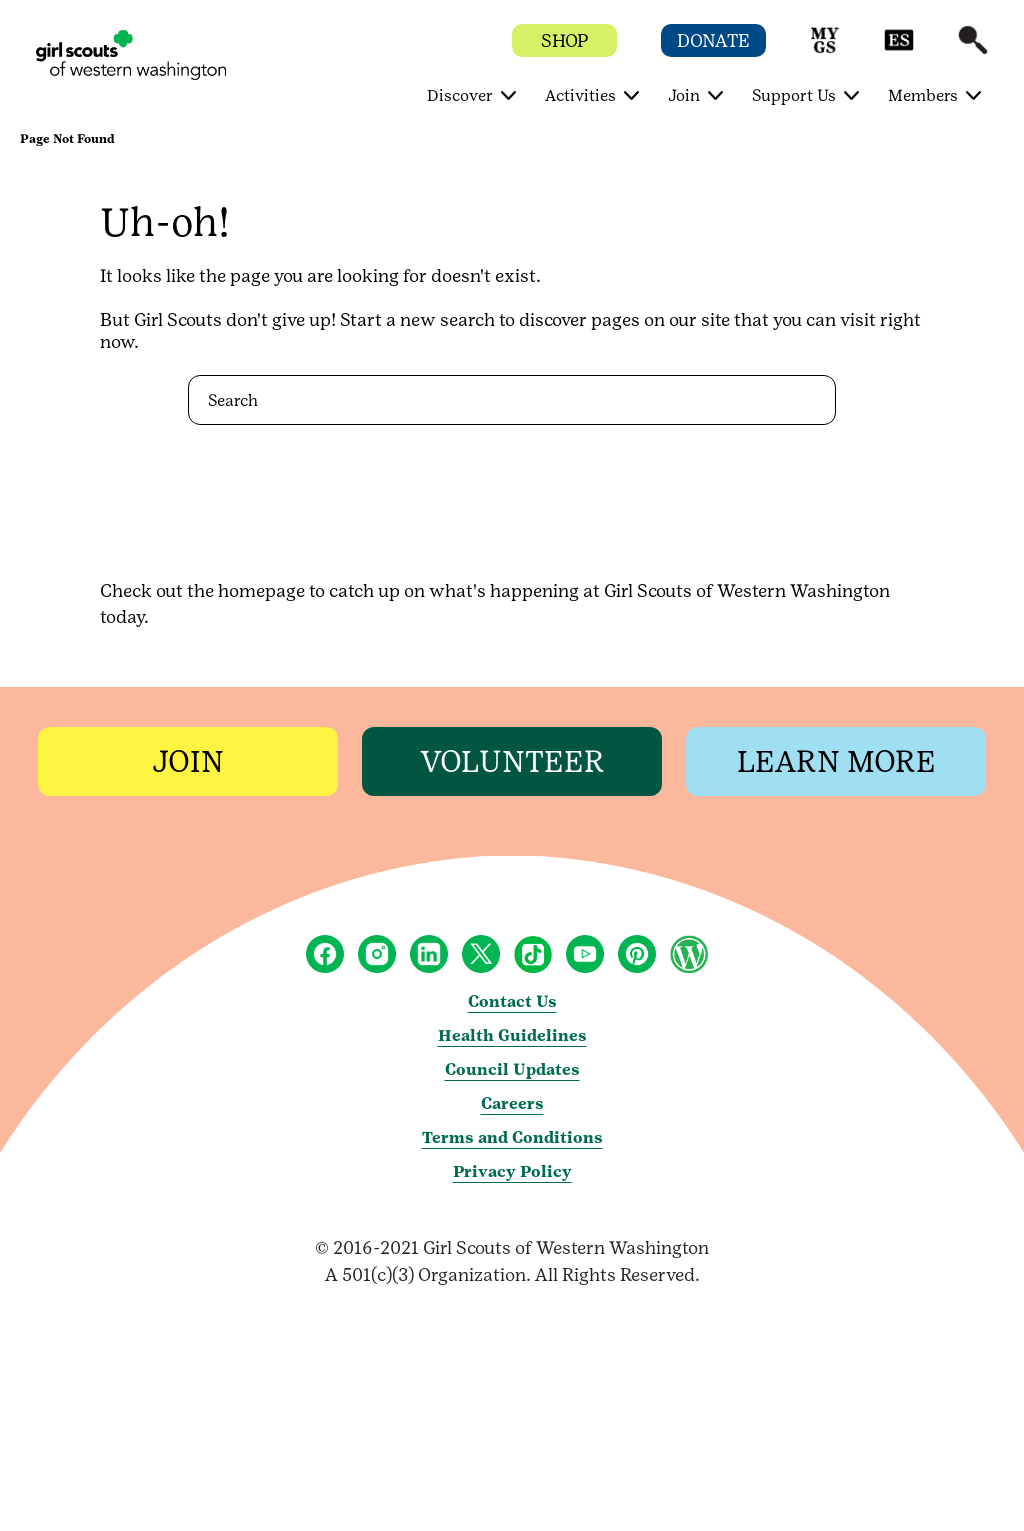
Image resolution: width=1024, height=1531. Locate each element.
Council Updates (512, 1069)
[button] (825, 49)
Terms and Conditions (512, 1137)
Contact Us (512, 1001)
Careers (512, 1103)
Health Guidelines (512, 1035)
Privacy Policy (512, 1171)
